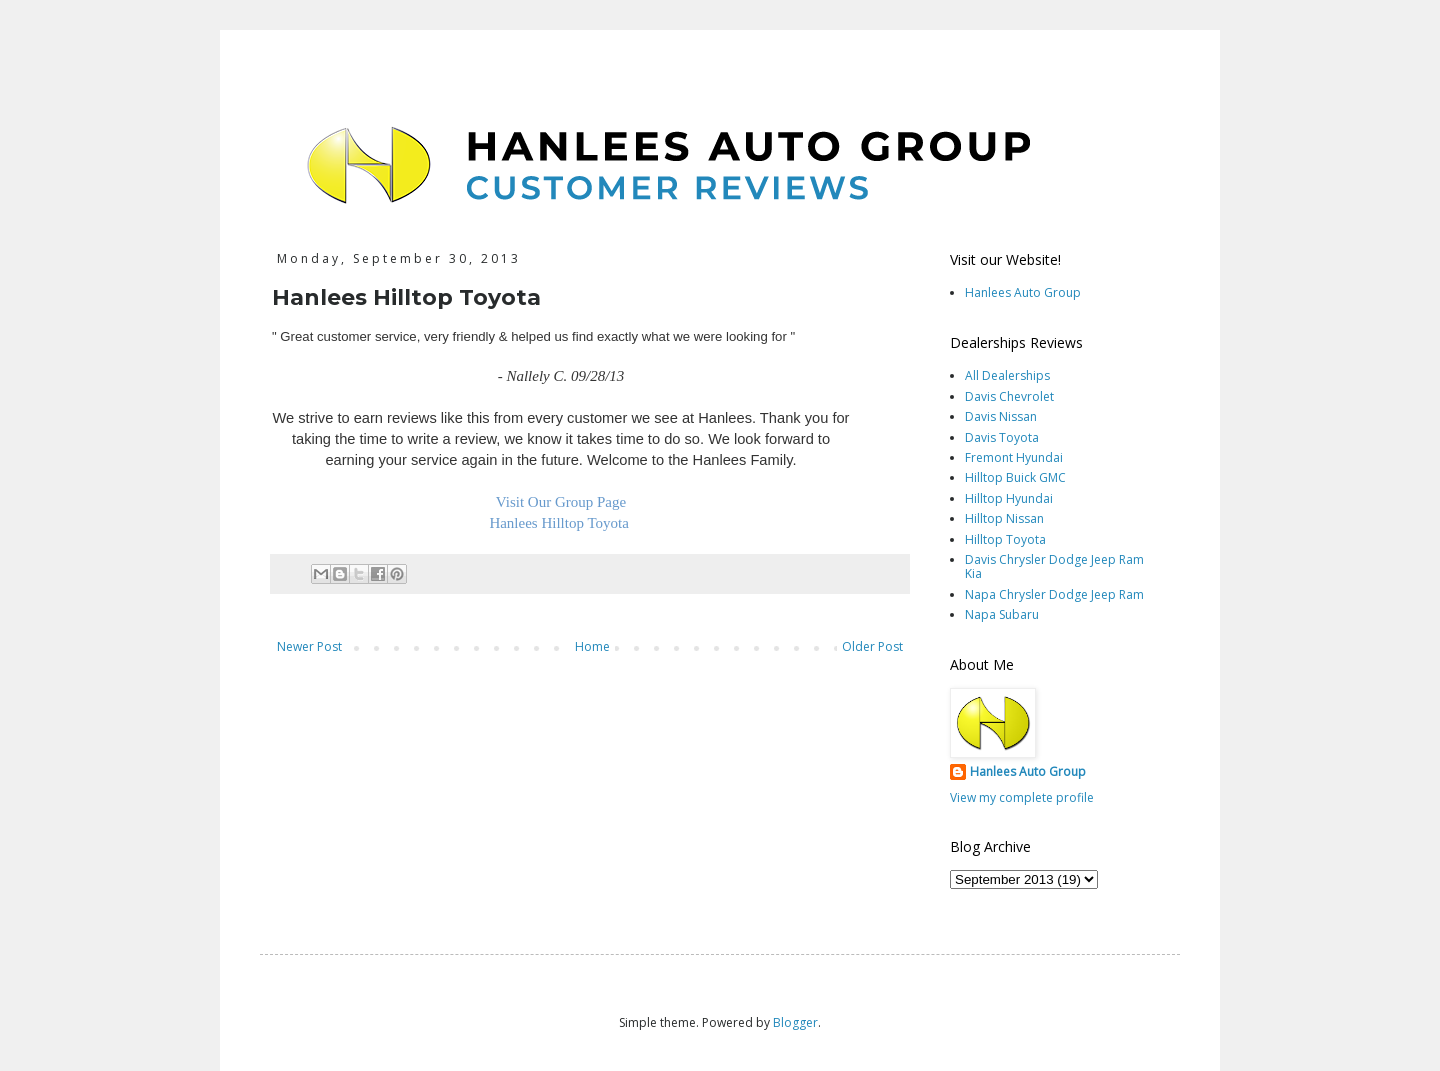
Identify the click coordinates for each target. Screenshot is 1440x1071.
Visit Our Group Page (561, 502)
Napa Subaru (1002, 614)
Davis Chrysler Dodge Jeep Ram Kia (1054, 566)
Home (592, 646)
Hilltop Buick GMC (1015, 477)
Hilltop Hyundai (1009, 498)
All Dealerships (1007, 375)
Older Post (872, 646)
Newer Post (309, 646)
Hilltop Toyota (1005, 539)
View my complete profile (1022, 797)
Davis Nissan (1001, 416)
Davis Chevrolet (1009, 396)
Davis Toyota (1002, 437)
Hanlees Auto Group (1023, 292)
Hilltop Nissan (1004, 518)
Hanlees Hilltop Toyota (560, 523)
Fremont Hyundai (1014, 457)
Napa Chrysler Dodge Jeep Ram (1054, 594)
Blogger (795, 1022)
